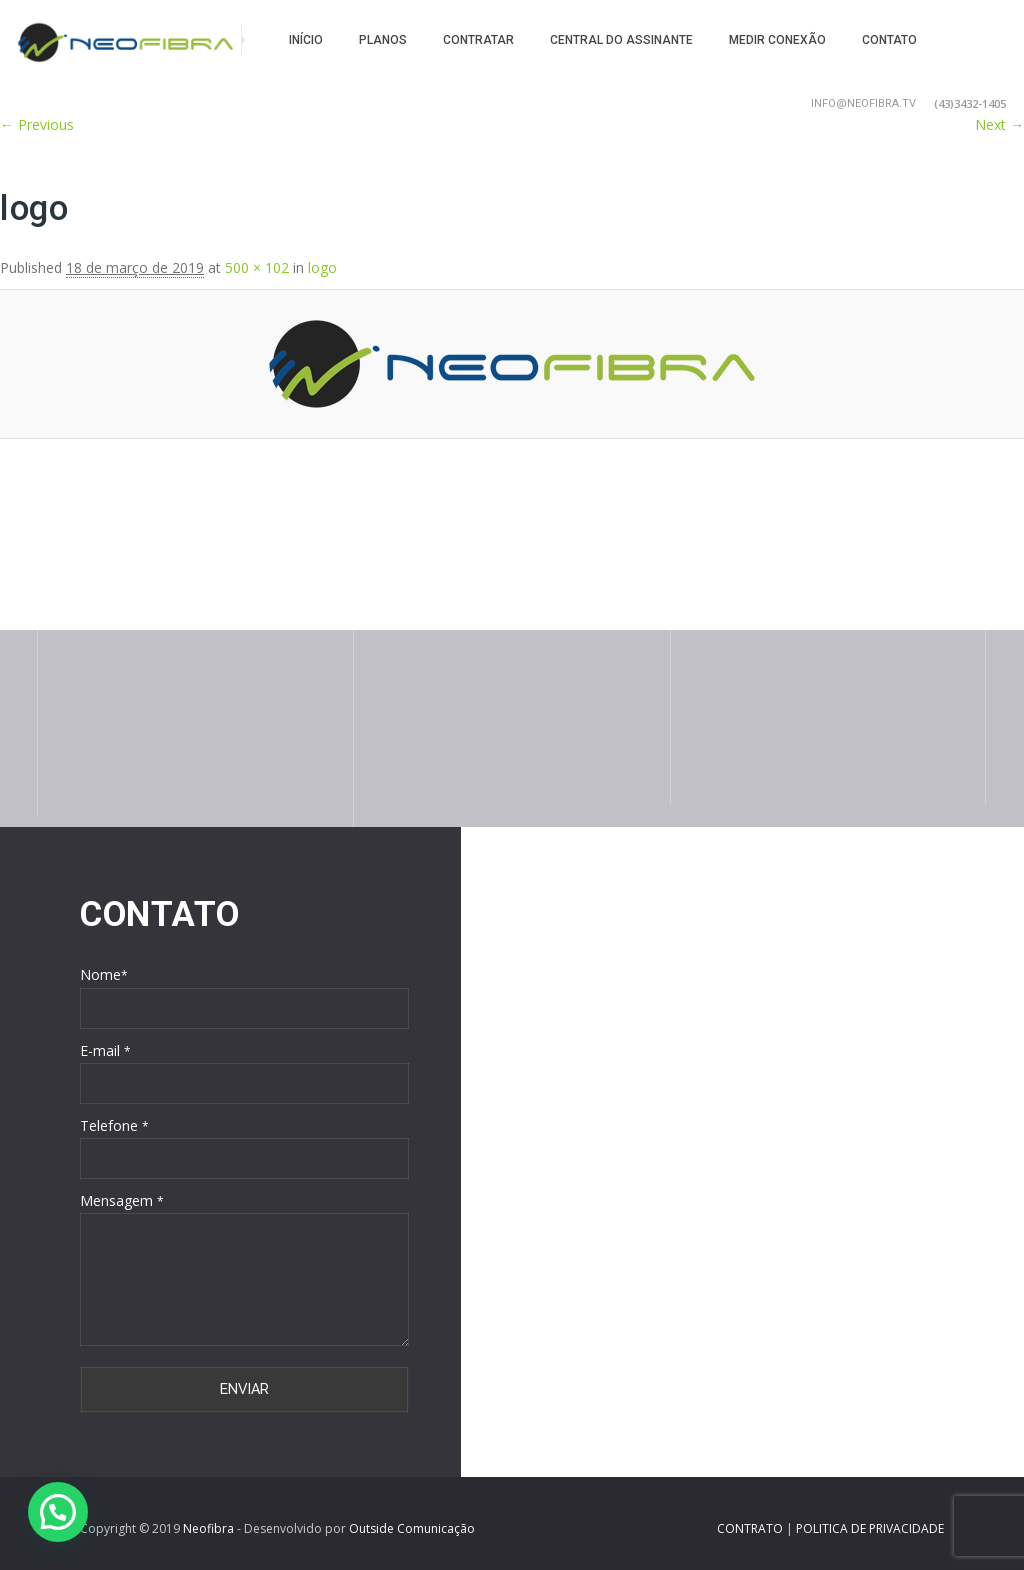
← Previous (37, 124)
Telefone (114, 1125)
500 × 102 (257, 267)
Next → (999, 124)
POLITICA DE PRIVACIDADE (870, 1528)
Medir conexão (777, 40)
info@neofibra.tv (863, 103)
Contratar (478, 40)
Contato (889, 40)
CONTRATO (751, 1528)
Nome (104, 974)
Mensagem (122, 1200)
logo (322, 267)
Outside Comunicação (412, 1528)
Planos (383, 40)
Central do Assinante (621, 40)
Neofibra (208, 1528)
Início (306, 40)
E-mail (105, 1050)
